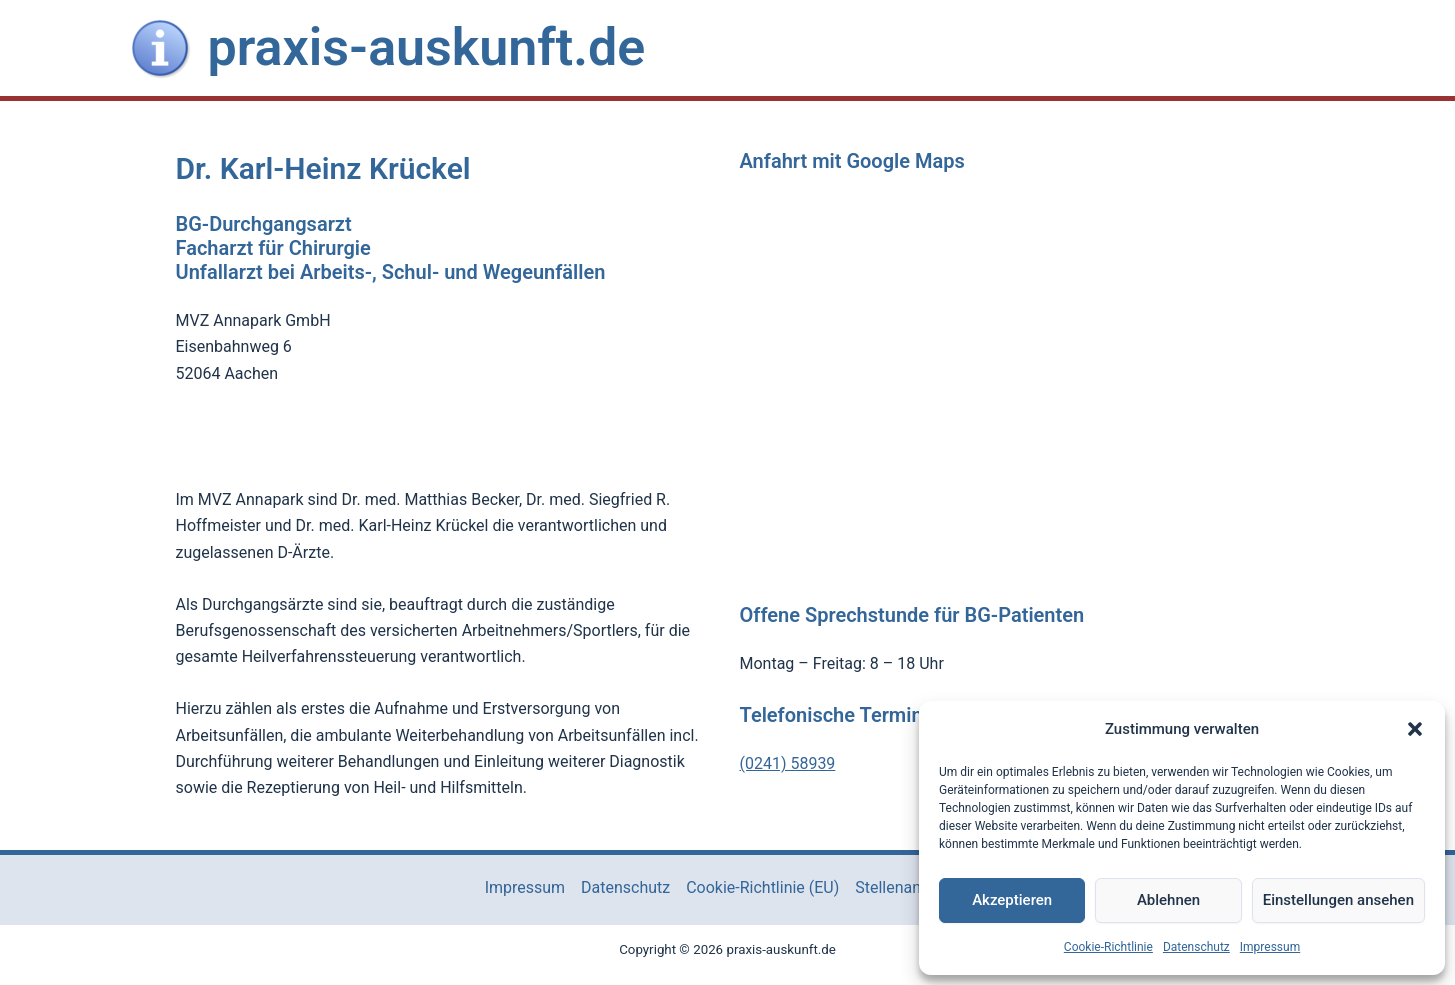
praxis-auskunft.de (427, 47)
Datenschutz (1196, 947)
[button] (1415, 729)
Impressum (1270, 947)
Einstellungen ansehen (1338, 900)
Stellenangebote (912, 887)
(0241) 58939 (788, 763)
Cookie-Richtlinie (1108, 947)
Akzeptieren (1012, 900)
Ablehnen (1168, 900)
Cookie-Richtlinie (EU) (762, 887)
